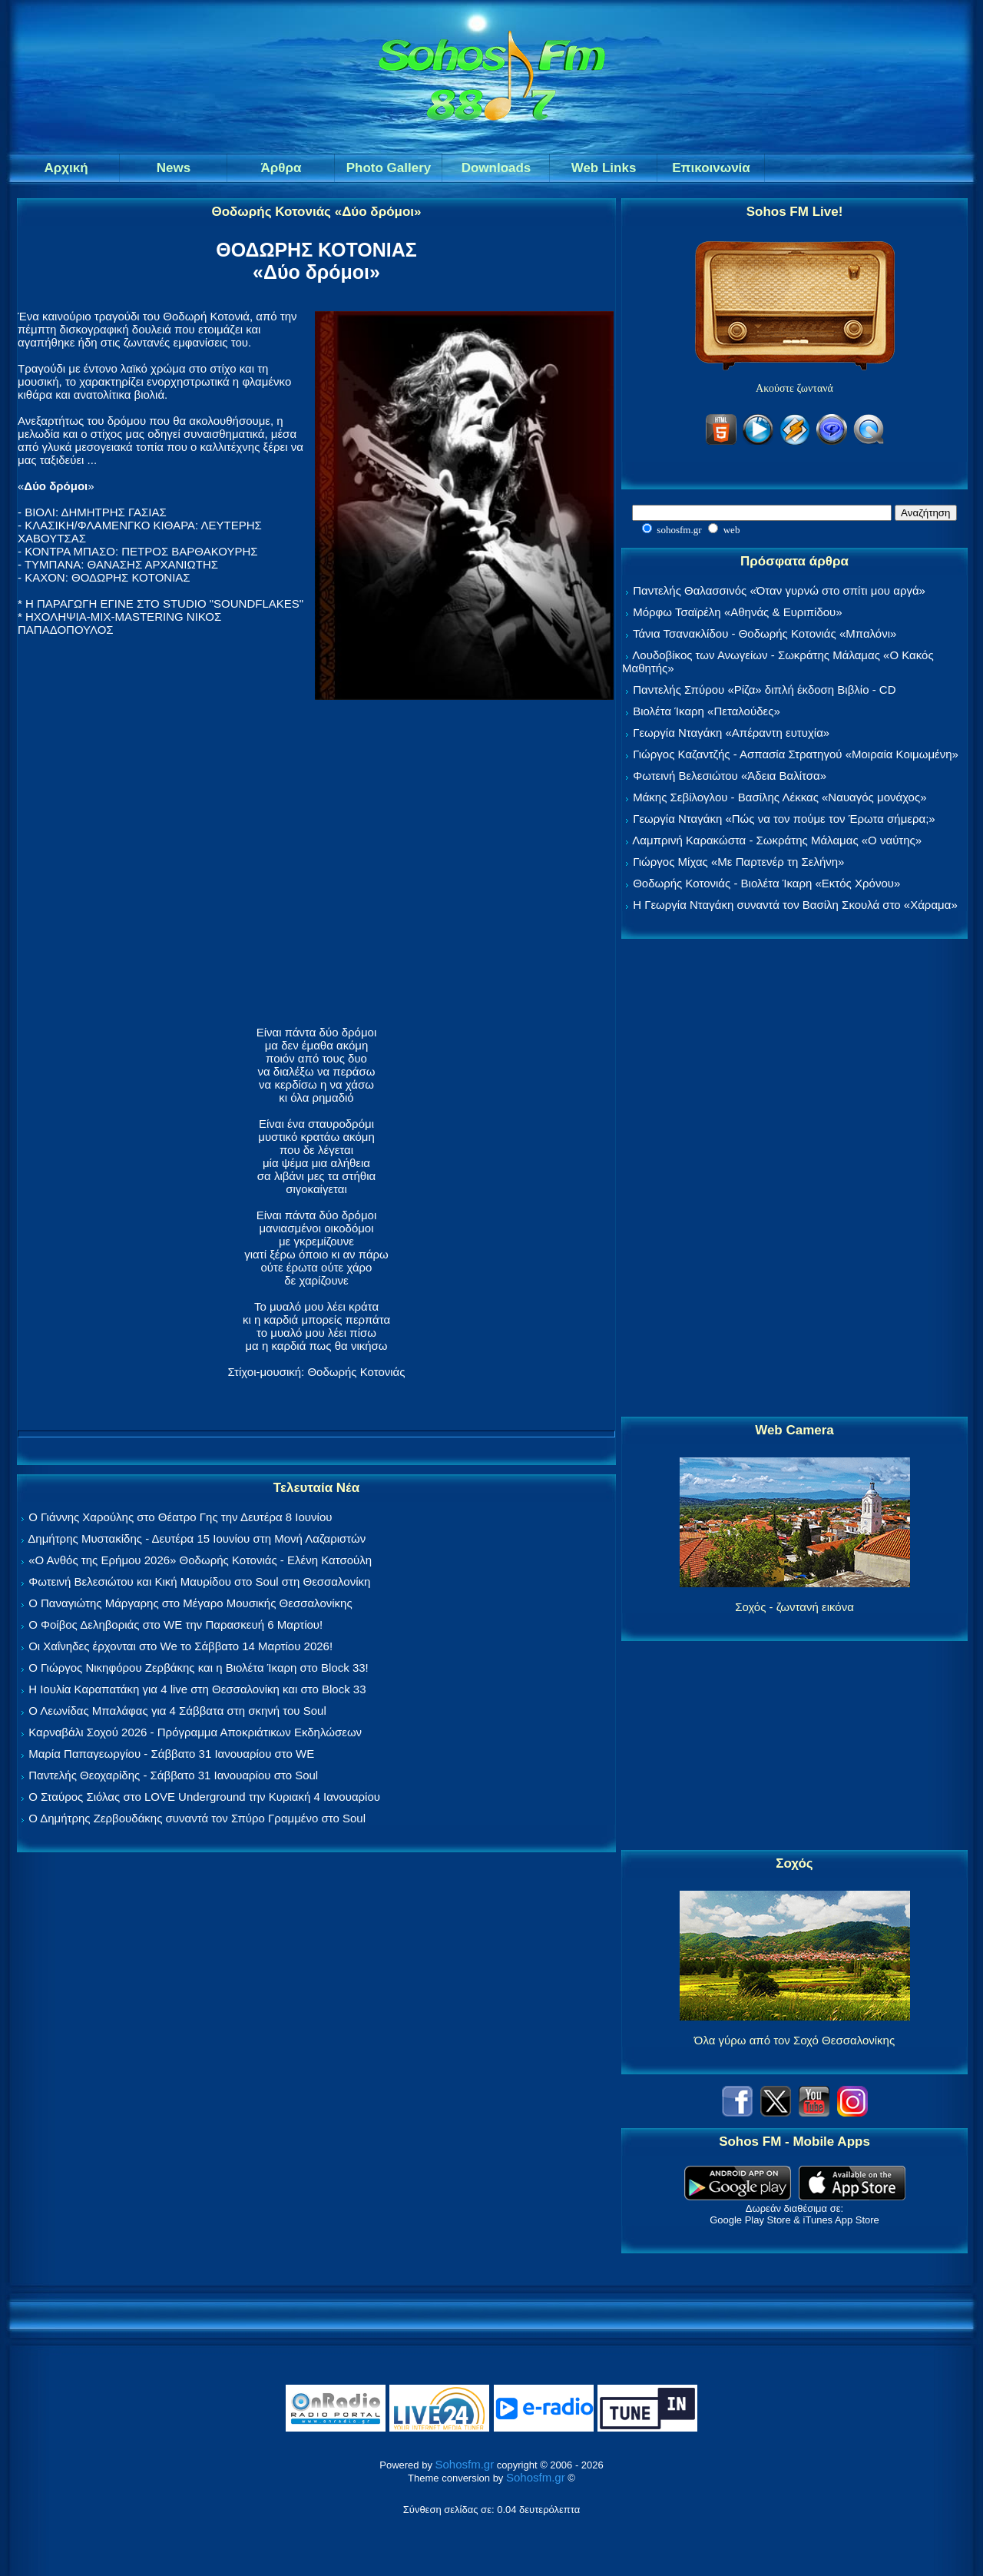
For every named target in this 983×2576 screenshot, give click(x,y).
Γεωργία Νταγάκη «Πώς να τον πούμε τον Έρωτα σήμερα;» (784, 818)
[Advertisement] (795, 1178)
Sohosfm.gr (465, 2464)
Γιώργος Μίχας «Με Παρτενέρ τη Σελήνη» (738, 861)
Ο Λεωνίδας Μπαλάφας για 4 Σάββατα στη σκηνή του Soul (177, 1710)
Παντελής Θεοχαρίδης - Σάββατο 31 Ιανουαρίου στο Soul (173, 1775)
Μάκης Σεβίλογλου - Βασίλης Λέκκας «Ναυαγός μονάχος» (779, 797)
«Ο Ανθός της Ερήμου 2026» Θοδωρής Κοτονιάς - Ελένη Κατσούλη (200, 1559)
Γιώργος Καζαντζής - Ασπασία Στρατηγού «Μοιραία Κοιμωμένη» (795, 754)
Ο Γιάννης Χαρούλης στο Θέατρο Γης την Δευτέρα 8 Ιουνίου (180, 1516)
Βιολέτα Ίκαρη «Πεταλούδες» (706, 711)
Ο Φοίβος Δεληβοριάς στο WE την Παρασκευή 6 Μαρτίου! (175, 1624)
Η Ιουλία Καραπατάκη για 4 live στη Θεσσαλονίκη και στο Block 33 (197, 1689)
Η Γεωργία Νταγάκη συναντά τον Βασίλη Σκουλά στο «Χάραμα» (795, 904)
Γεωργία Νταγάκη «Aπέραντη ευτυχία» (731, 732)
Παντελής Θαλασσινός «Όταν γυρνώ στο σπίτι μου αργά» (779, 590)
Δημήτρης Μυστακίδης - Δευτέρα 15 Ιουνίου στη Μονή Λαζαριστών (197, 1538)
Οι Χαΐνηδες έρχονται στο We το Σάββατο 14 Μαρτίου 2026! (180, 1646)
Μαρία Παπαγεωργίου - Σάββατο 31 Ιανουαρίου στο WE (171, 1753)
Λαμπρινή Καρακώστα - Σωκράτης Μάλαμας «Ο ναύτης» (777, 840)
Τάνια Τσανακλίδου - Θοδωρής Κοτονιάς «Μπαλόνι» (764, 633)
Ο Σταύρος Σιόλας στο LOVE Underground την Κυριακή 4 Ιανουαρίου (204, 1796)
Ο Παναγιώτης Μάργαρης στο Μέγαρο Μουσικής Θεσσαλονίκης (190, 1603)
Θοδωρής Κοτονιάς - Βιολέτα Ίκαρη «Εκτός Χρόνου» (766, 883)
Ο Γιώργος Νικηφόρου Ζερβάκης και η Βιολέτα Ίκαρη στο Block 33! (198, 1667)
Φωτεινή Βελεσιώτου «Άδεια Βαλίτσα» (729, 775)
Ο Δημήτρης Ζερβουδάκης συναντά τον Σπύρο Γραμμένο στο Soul (197, 1818)
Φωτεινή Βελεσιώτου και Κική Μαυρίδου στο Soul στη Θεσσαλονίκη (199, 1581)
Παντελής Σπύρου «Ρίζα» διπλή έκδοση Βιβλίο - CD (764, 689)
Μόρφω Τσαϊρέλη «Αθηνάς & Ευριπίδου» (737, 611)
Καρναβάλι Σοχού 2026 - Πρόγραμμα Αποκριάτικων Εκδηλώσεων (195, 1732)
